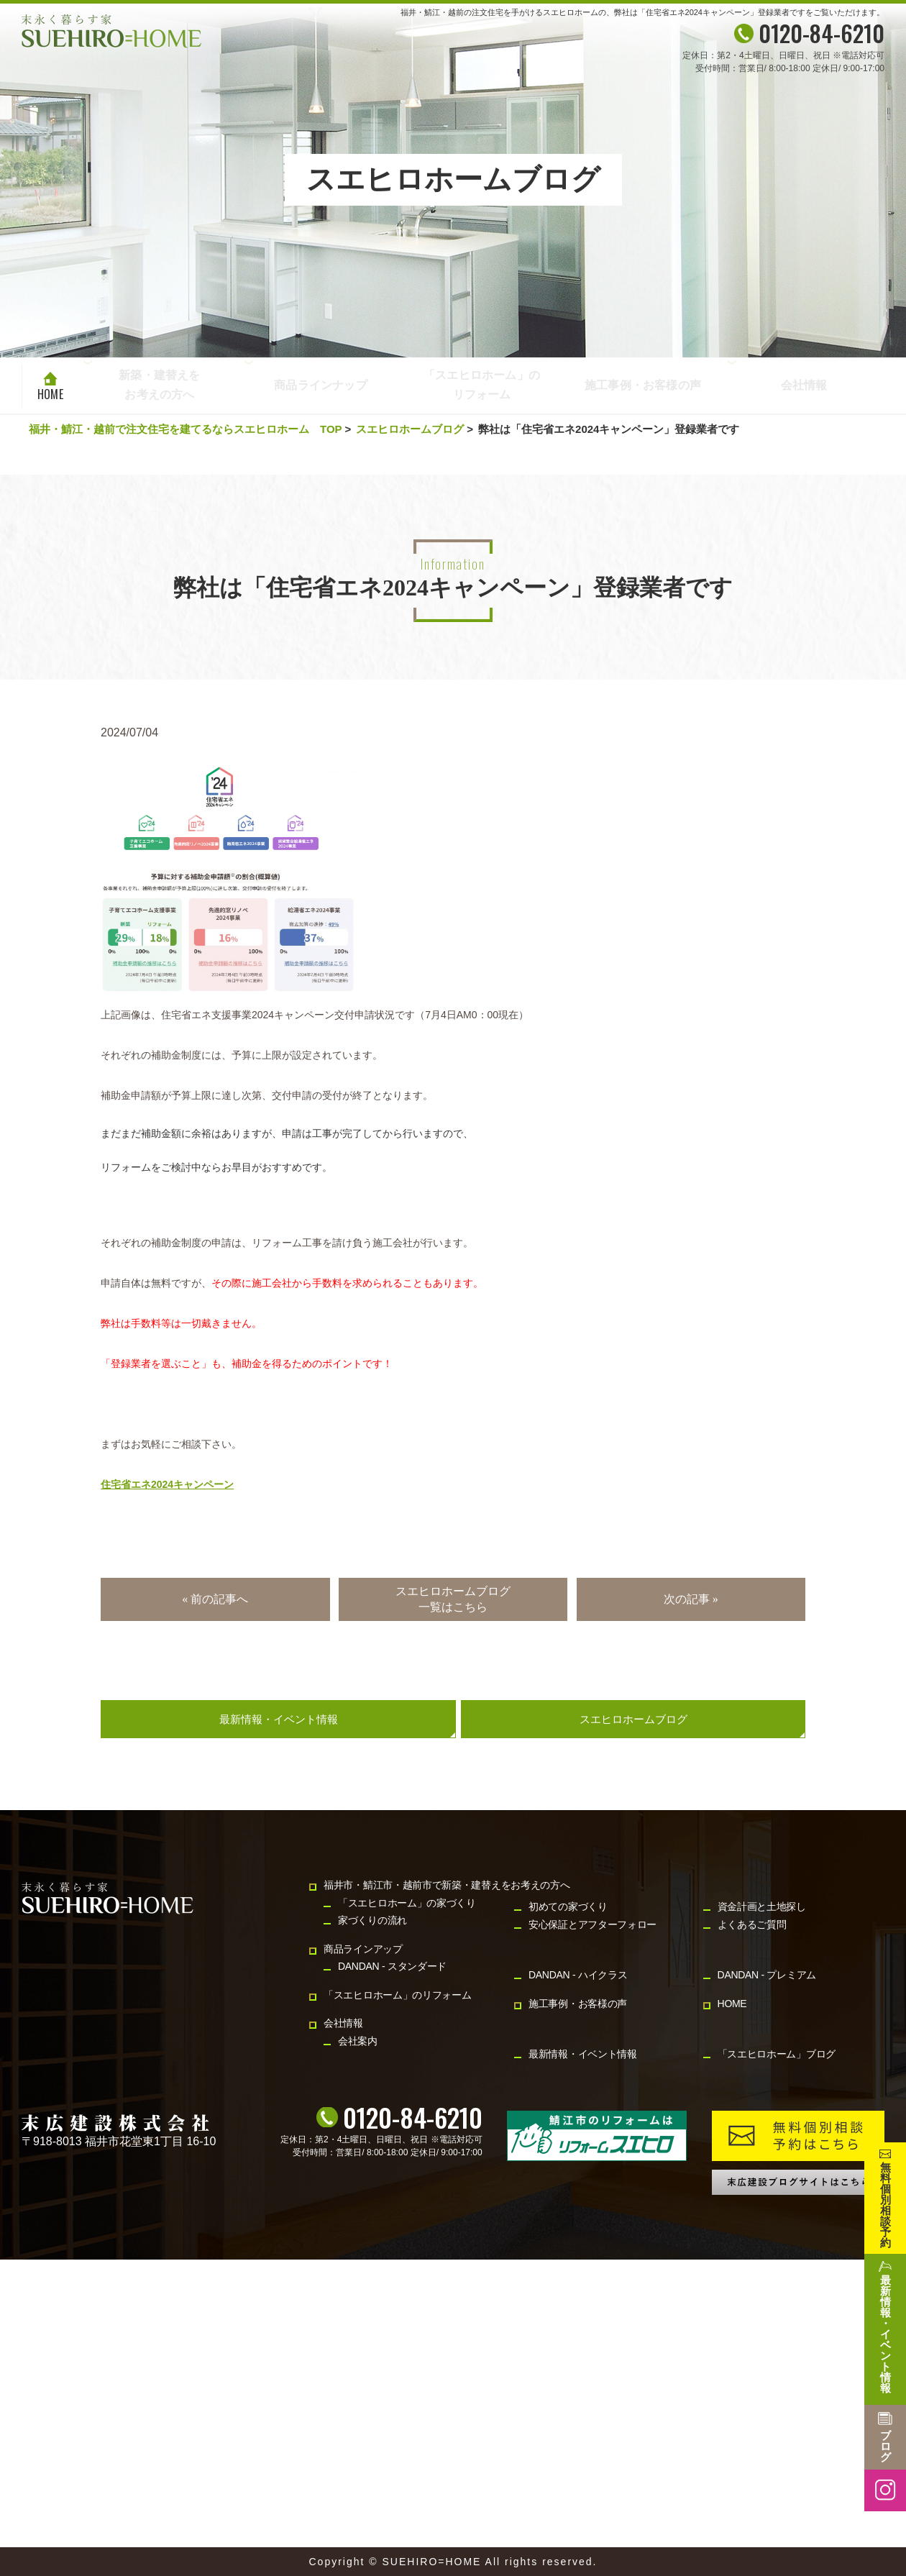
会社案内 (358, 2041)
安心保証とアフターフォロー (592, 1924)
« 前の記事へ (215, 1599)
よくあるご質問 (752, 1924)
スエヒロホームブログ (410, 429)
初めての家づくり (568, 1906)
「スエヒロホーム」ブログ (777, 2054)
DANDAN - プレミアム (767, 1975)
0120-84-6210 (412, 2117)
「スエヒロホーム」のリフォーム (482, 386)
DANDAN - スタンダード (392, 1966)
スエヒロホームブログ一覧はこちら (453, 1599)
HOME (50, 394)
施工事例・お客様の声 (643, 386)
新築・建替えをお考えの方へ (159, 384)
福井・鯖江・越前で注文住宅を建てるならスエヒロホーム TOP (185, 429)
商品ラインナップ (320, 386)
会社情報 (804, 386)
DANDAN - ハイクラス (577, 1975)
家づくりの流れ (372, 1920)
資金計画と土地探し (762, 1906)
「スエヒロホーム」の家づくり (407, 1903)
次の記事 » (691, 1599)
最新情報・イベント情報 (278, 1719)
